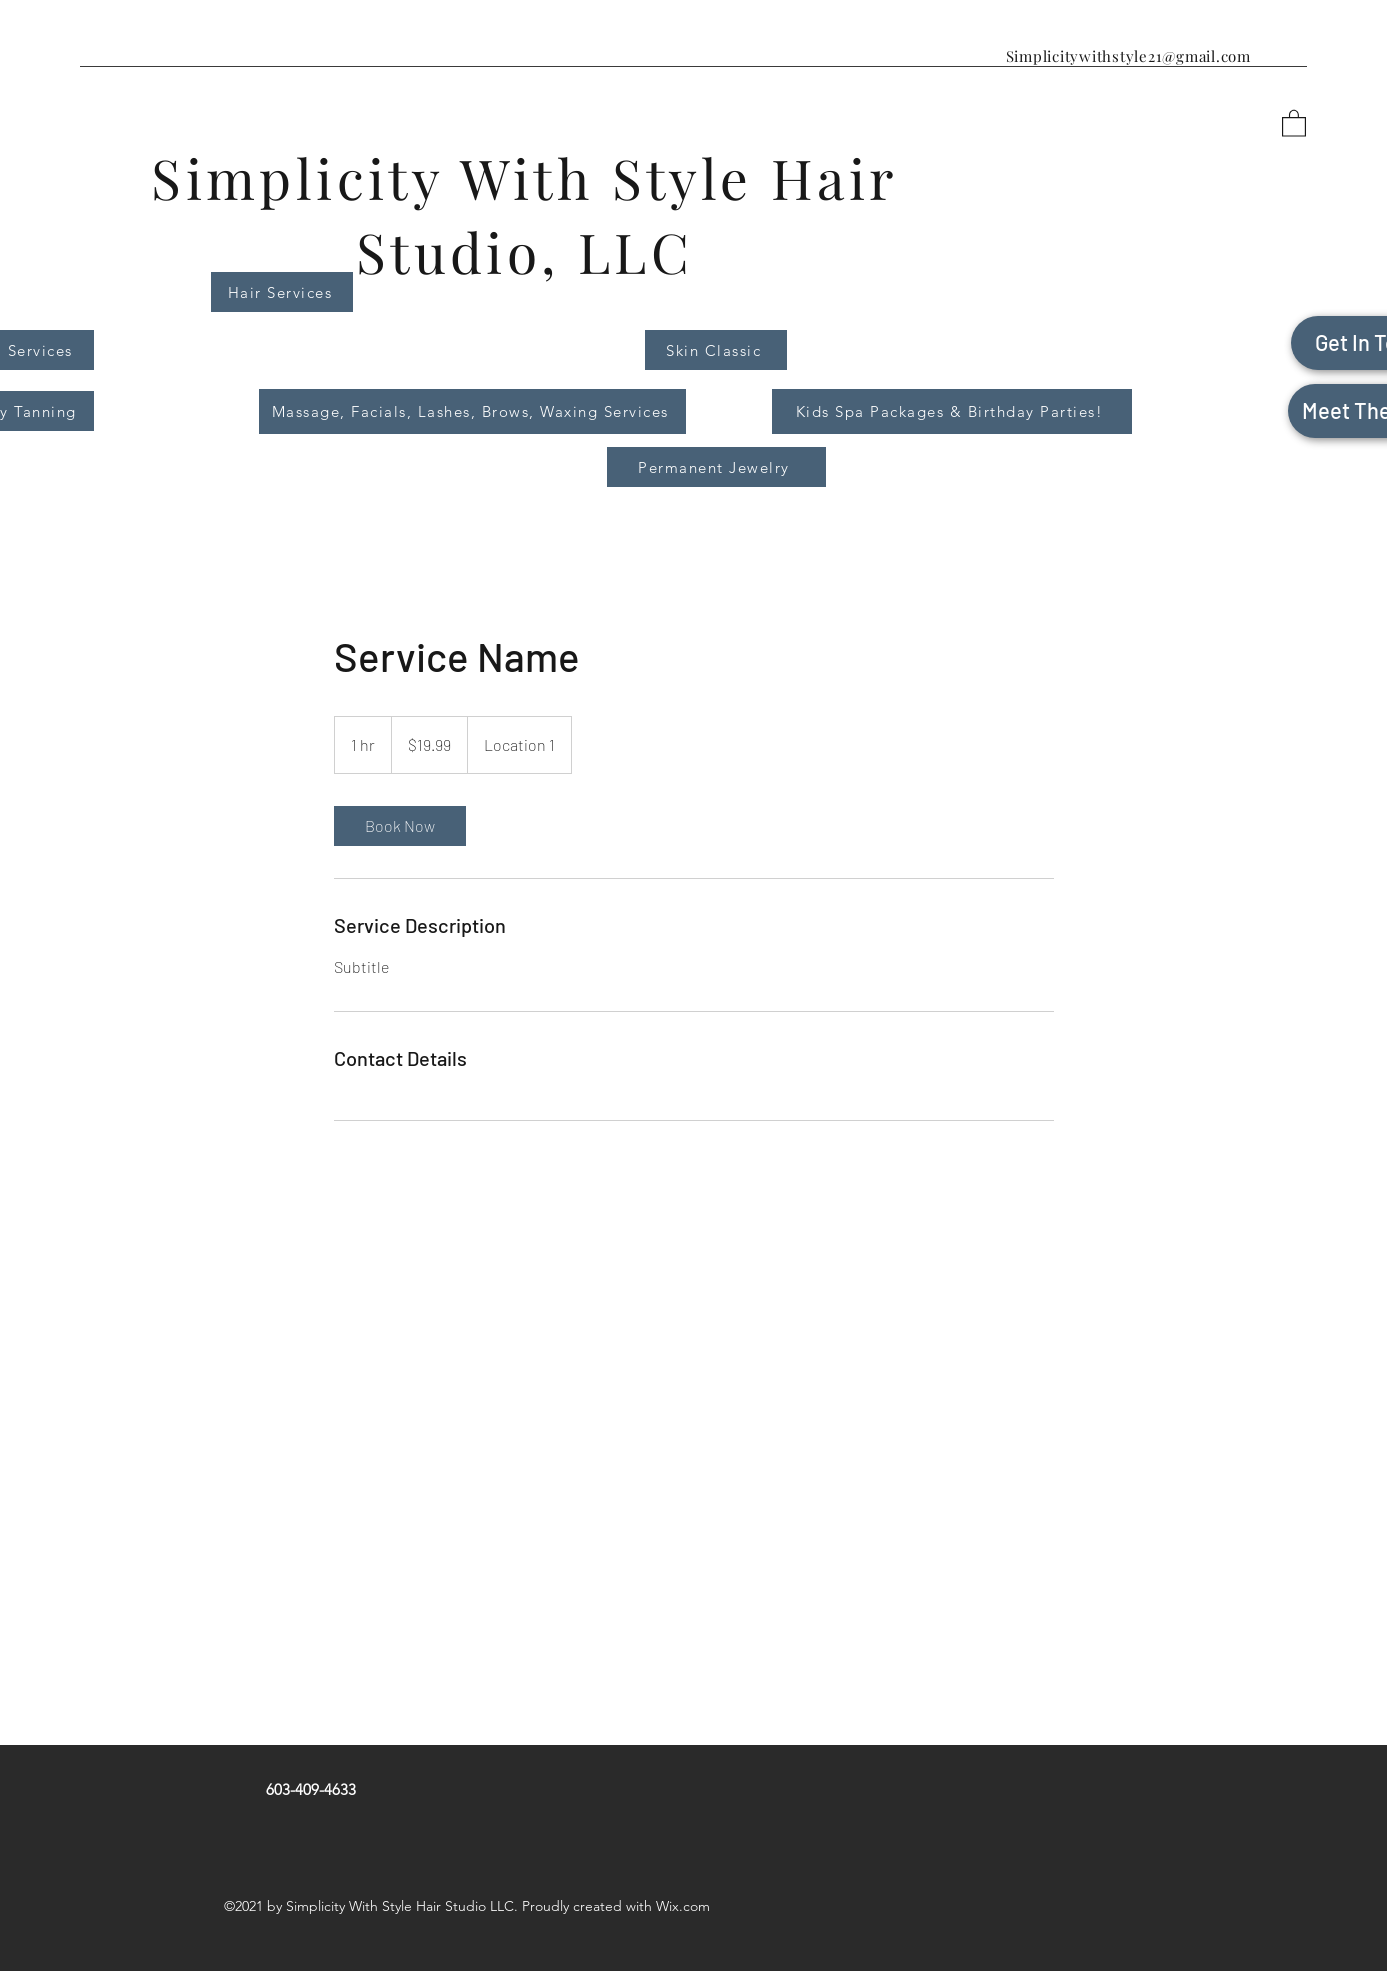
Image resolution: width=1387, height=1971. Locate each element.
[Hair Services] (282, 292)
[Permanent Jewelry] (716, 467)
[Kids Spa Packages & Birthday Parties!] (952, 411)
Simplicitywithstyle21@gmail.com (1128, 56)
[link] (400, 826)
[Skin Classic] (716, 350)
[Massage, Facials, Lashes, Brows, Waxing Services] (472, 411)
